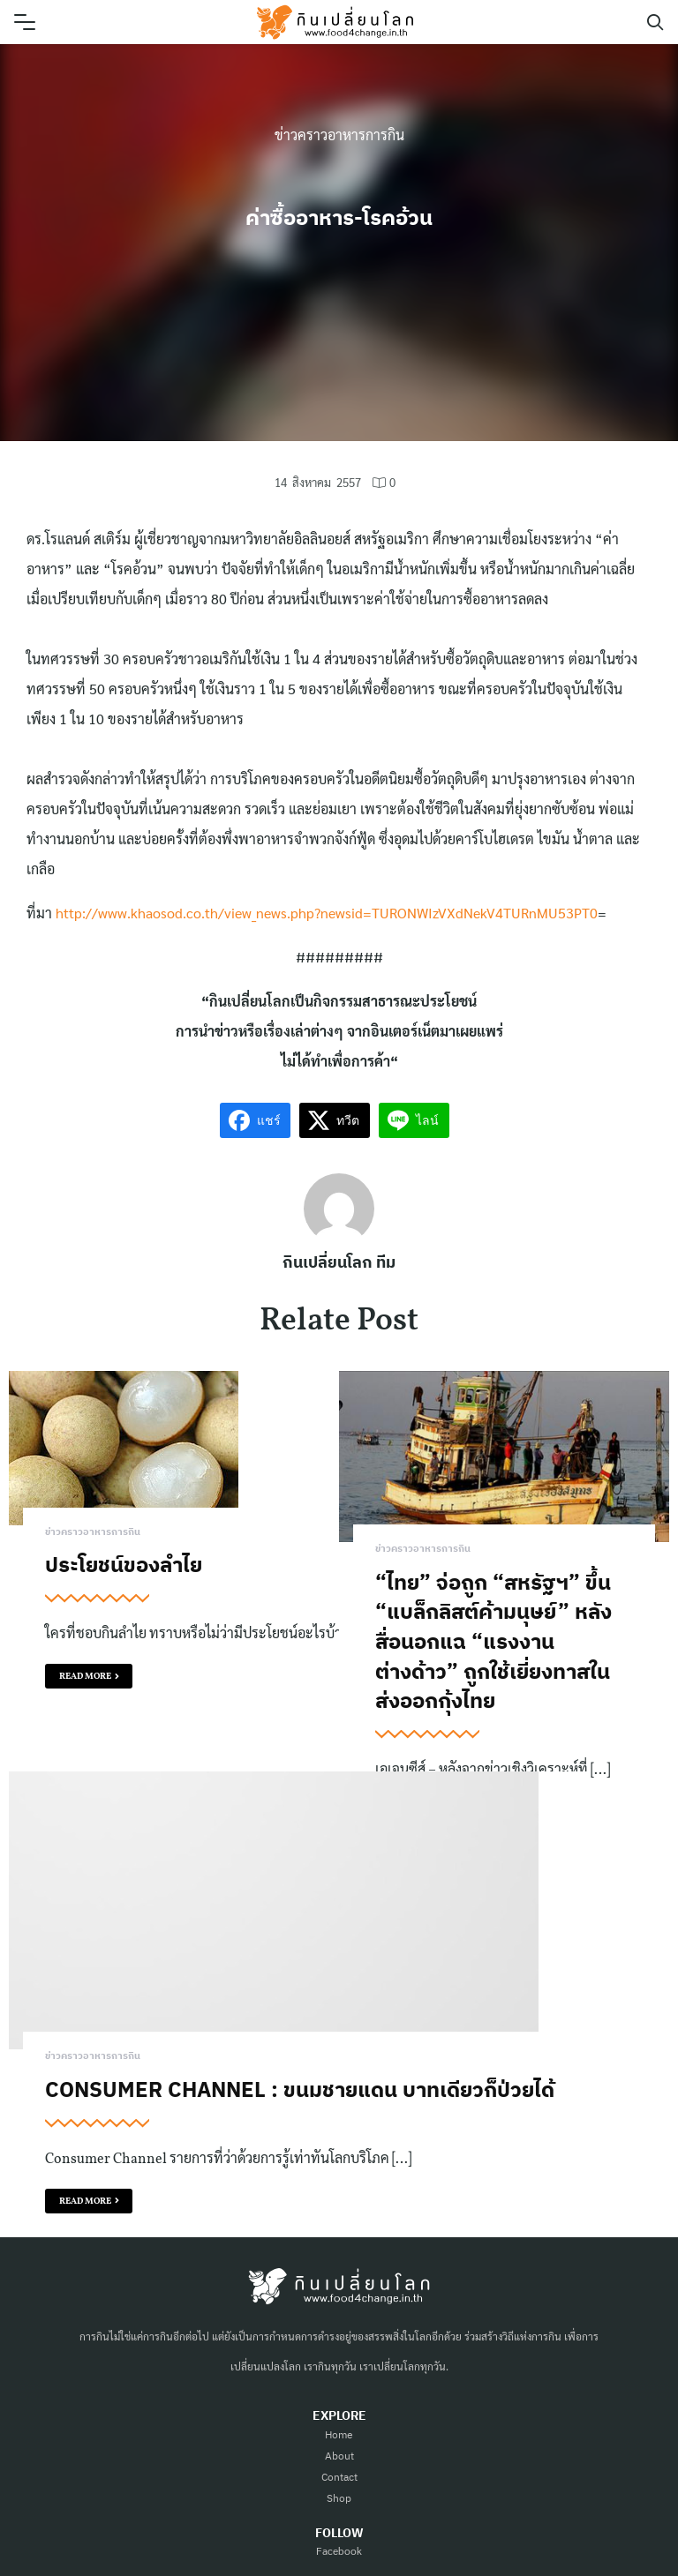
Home (339, 2434)
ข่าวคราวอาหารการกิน (339, 134)
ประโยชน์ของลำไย (123, 1564)
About (339, 2455)
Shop (339, 2498)
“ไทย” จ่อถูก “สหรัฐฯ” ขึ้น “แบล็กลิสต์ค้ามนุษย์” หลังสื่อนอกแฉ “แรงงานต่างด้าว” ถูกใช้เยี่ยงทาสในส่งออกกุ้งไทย (493, 1641)
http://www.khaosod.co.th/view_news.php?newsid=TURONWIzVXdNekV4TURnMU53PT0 (327, 912)
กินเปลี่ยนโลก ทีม (339, 1262)
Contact (339, 2476)
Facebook (339, 2550)
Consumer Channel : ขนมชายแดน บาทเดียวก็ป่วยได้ (299, 2089)
